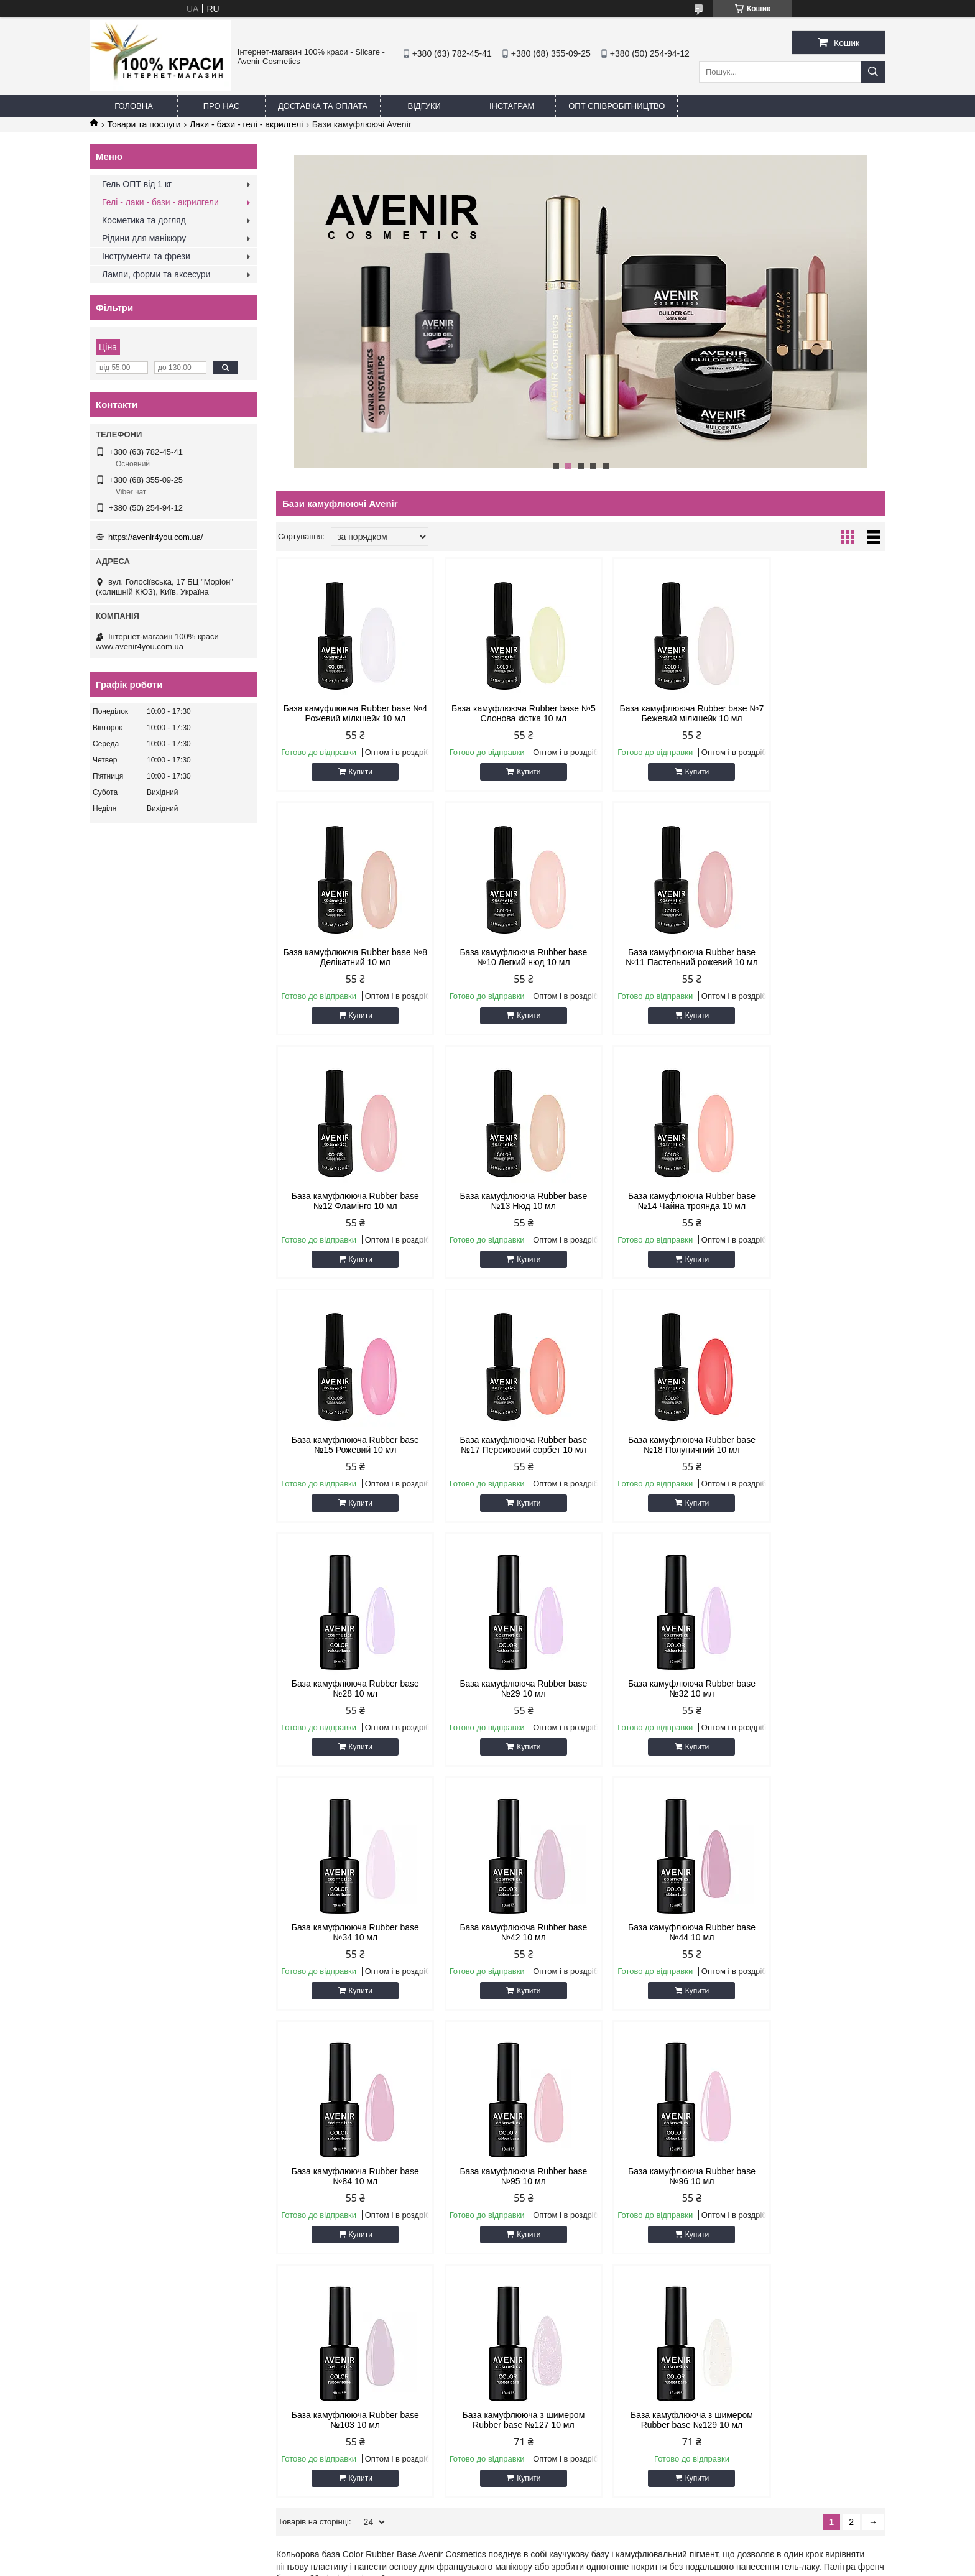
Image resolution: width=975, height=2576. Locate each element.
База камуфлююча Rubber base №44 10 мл (503, 1688)
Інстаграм (511, 106)
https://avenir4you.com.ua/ (155, 537)
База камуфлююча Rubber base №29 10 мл (503, 1445)
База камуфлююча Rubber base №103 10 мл (503, 1932)
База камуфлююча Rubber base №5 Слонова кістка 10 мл (503, 713)
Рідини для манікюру (144, 238)
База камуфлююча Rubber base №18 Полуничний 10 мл (813, 1201)
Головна (133, 106)
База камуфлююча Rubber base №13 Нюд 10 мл (813, 957)
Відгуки (424, 106)
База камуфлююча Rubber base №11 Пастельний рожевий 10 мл (503, 957)
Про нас (221, 106)
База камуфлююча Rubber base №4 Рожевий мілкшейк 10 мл (348, 713)
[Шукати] (873, 72)
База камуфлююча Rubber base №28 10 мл (348, 1445)
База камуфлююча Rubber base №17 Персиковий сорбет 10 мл (658, 1201)
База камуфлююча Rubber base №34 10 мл (813, 1445)
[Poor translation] (45, 2396)
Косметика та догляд (144, 220)
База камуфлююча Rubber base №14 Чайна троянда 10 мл (348, 1201)
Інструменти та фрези (146, 256)
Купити (354, 771)
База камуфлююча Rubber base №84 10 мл (658, 1688)
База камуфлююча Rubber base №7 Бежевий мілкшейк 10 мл (658, 713)
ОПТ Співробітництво (616, 106)
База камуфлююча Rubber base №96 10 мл (348, 1932)
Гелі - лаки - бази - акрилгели (160, 202)
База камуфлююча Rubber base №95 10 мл (813, 1688)
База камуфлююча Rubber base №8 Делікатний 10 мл (813, 713)
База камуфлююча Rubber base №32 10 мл (658, 1445)
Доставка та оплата (322, 106)
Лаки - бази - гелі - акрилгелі (246, 124)
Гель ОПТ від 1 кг (137, 184)
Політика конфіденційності (631, 2327)
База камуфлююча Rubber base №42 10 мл (348, 1688)
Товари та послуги (143, 124)
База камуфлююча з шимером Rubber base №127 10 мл (658, 1932)
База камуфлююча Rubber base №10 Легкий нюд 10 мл (348, 957)
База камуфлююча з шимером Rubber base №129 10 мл (813, 1932)
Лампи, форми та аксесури (156, 274)
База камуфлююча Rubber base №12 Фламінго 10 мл (658, 957)
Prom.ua (546, 2316)
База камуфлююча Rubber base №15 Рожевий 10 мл (503, 1201)
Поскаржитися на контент (534, 2327)
